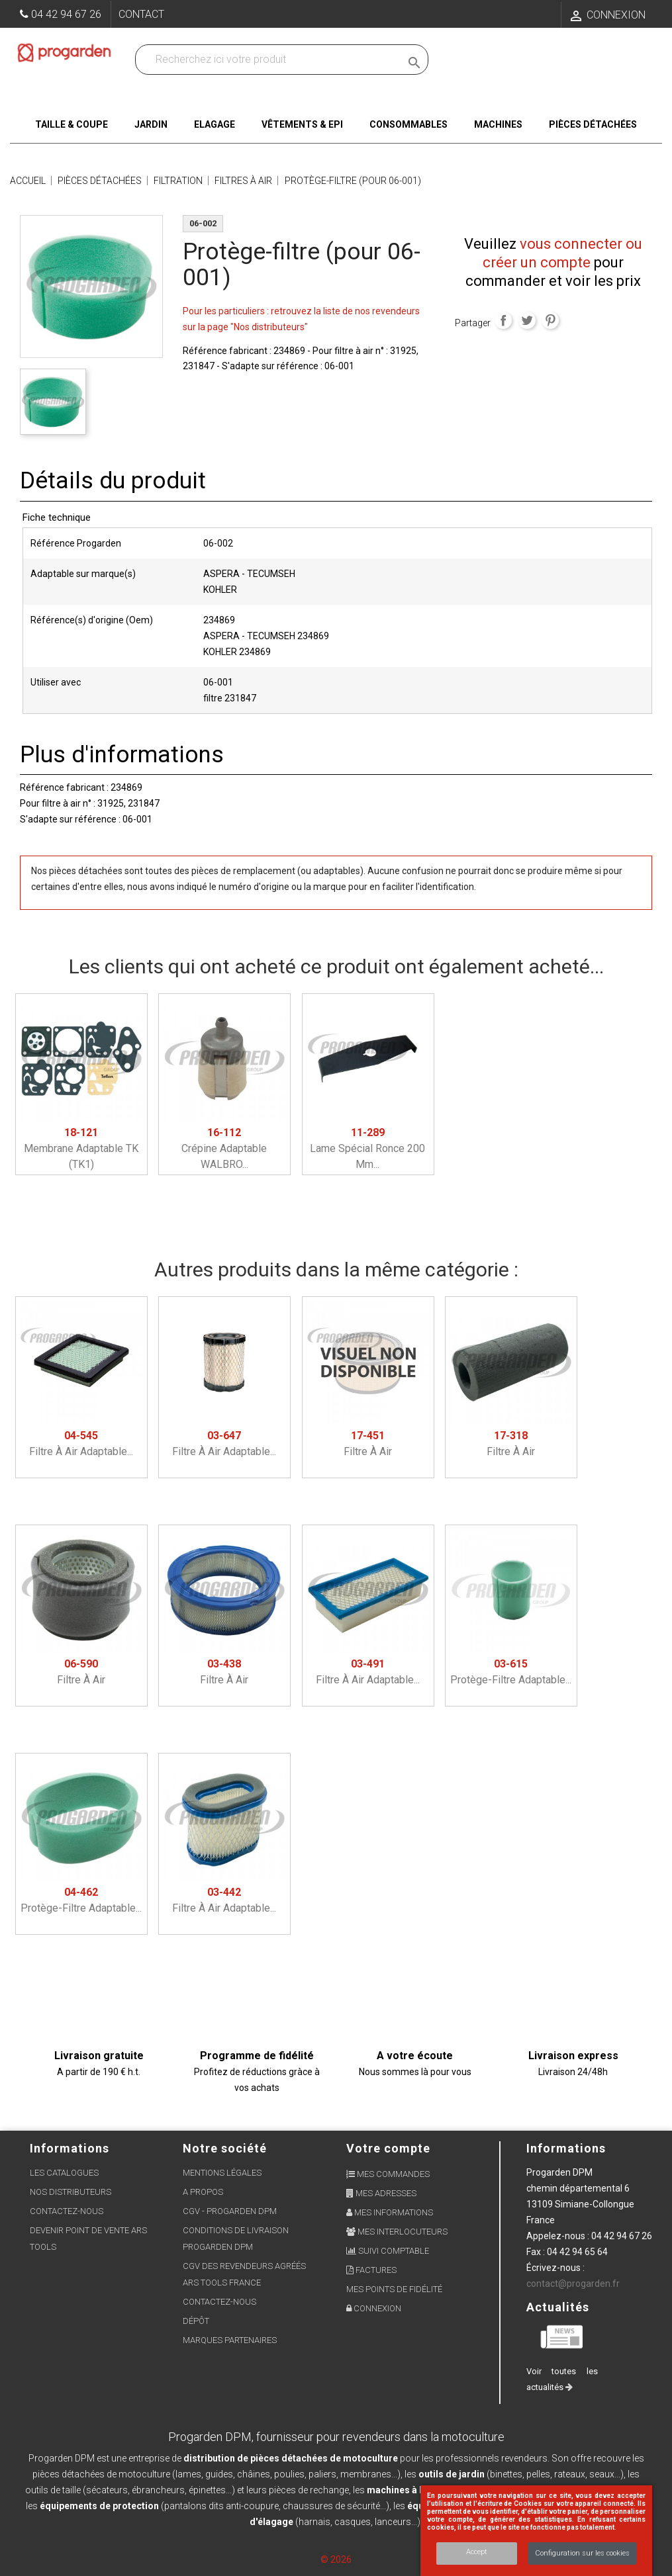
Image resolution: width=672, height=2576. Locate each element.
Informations (566, 2148)
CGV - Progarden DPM (230, 2211)
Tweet (527, 320)
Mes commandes (388, 2174)
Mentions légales (222, 2173)
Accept (476, 2552)
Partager (503, 320)
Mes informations (389, 2212)
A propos (203, 2192)
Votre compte (388, 2148)
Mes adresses (381, 2193)
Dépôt (196, 2321)
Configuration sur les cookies (582, 2553)
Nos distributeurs (70, 2192)
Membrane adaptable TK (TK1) (81, 1148)
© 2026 (336, 2559)
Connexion (373, 2308)
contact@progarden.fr (573, 2283)
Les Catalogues (64, 2173)
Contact (141, 14)
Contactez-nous (66, 2211)
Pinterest (550, 320)
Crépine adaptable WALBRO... (224, 1148)
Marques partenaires (230, 2340)
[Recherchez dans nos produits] (271, 59)
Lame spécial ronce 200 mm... (367, 1148)
